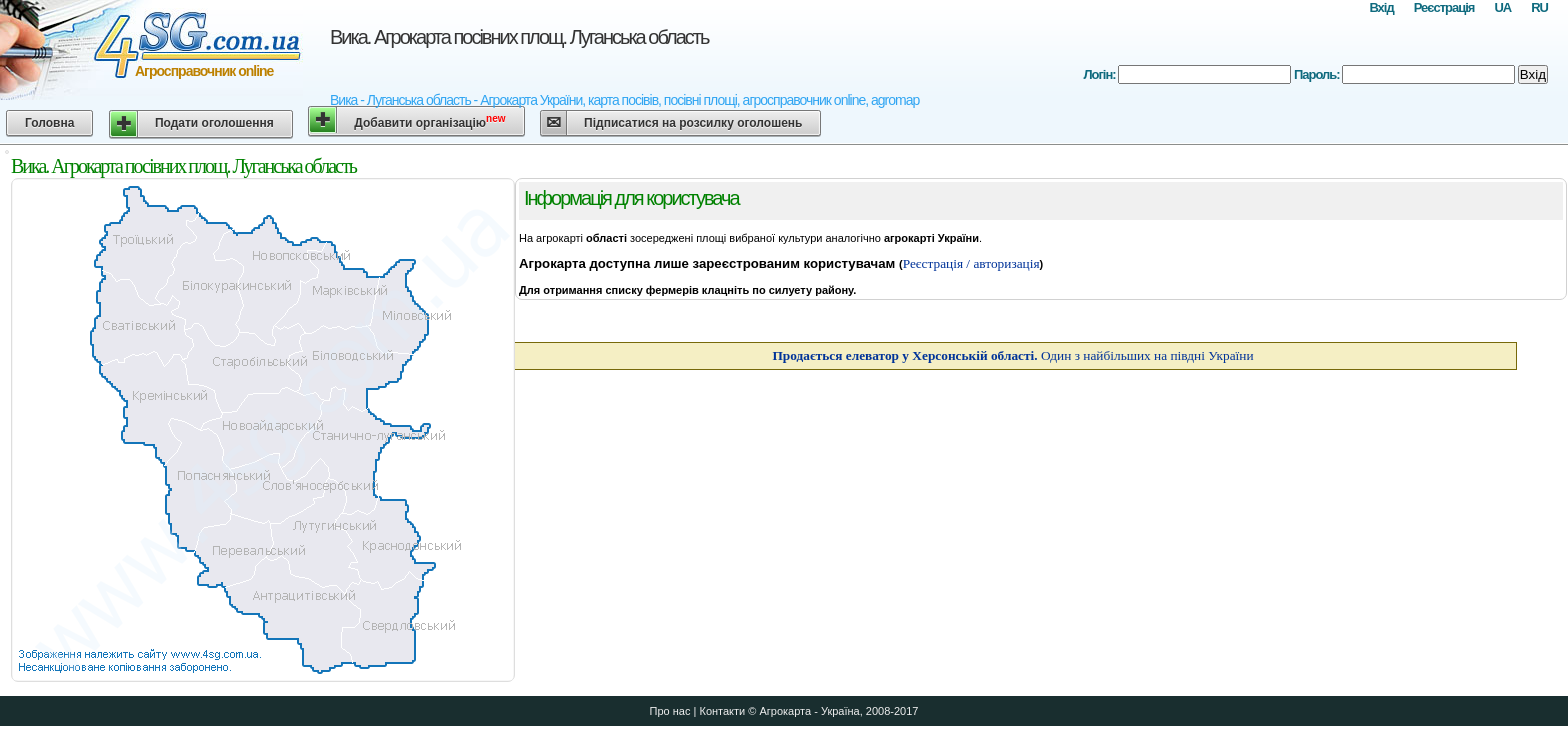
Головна (49, 123)
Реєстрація (1444, 7)
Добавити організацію (429, 121)
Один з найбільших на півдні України (1012, 355)
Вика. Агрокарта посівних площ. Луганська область (519, 37)
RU (1539, 7)
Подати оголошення (214, 123)
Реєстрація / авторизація (971, 263)
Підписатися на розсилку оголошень (693, 123)
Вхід (1381, 7)
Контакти (722, 711)
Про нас (670, 711)
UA (1502, 7)
